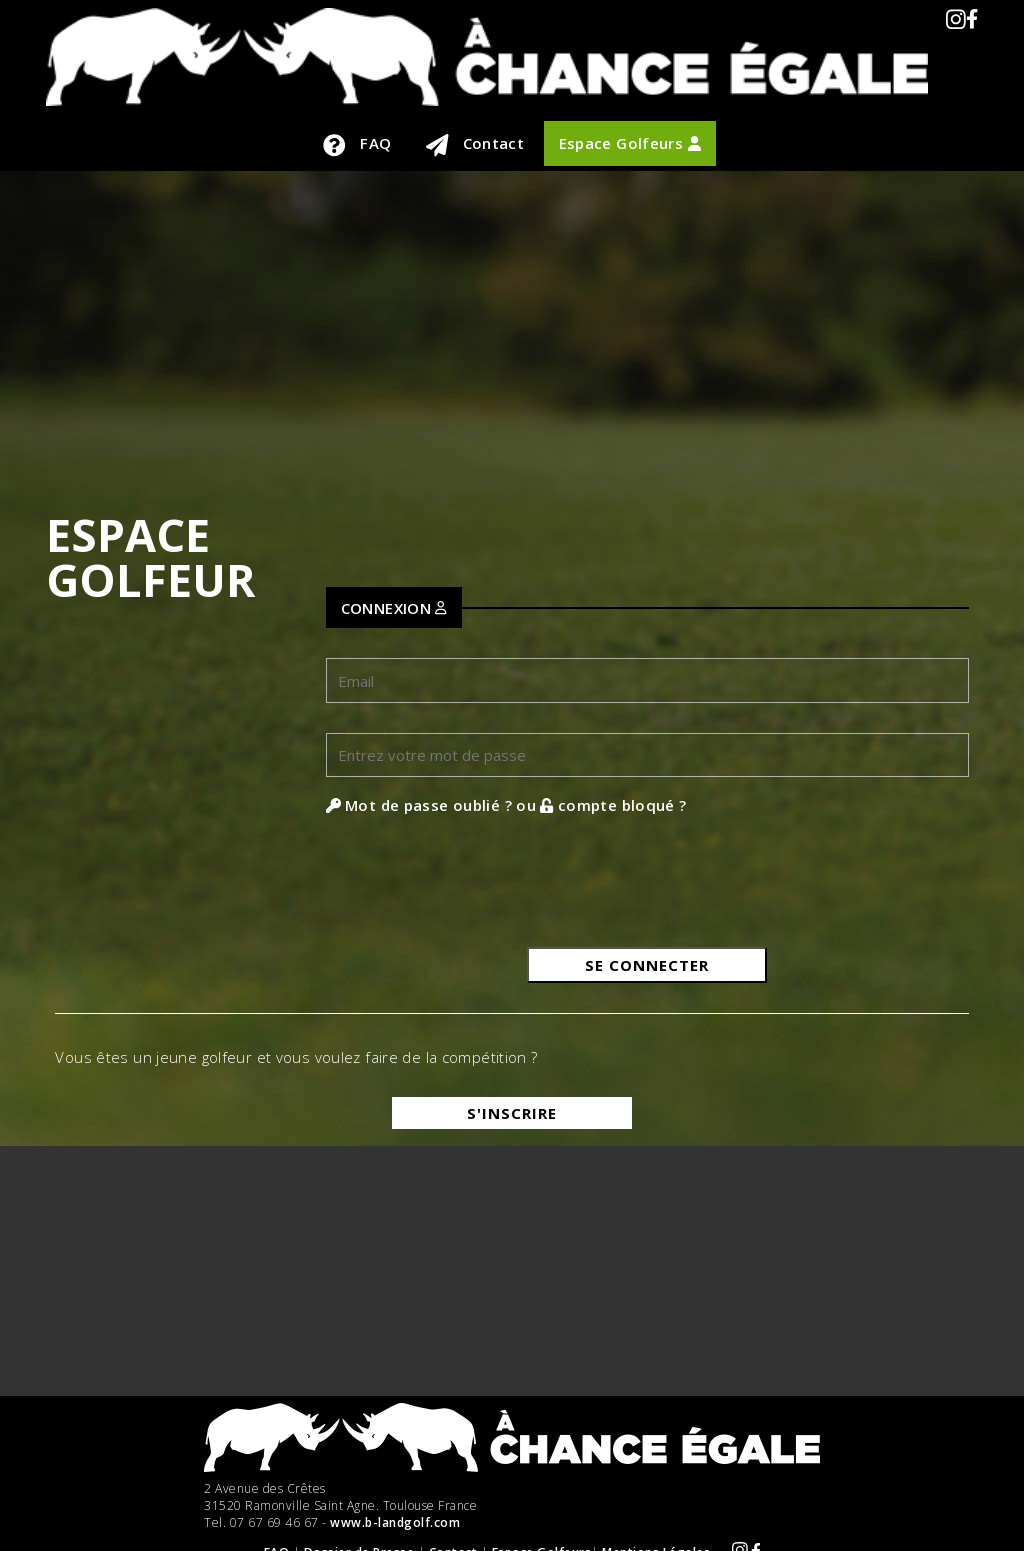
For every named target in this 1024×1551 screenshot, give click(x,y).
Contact (475, 144)
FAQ (357, 144)
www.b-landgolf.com (395, 1522)
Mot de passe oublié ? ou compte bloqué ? (506, 805)
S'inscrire (512, 1113)
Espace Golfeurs (630, 143)
